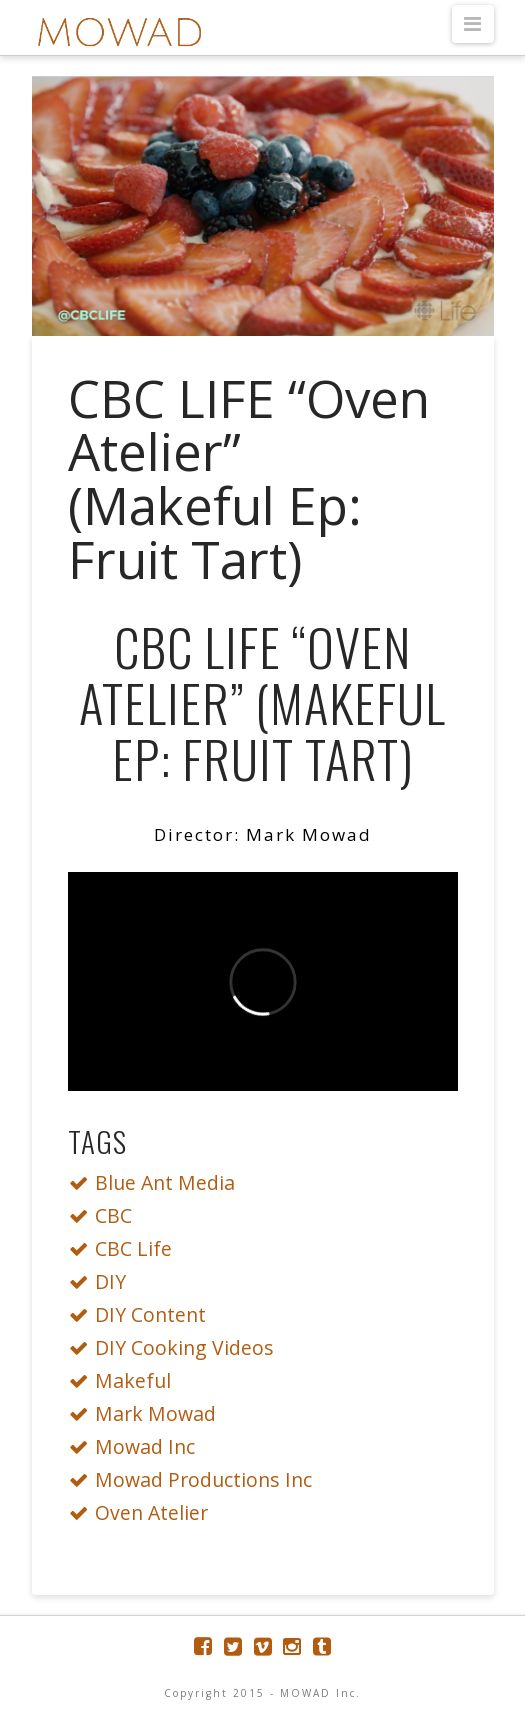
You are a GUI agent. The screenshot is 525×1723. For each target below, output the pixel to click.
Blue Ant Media (157, 1182)
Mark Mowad (148, 1413)
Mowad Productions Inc (196, 1479)
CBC (106, 1215)
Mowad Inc (137, 1446)
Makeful (125, 1380)
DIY (103, 1281)
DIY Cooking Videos (177, 1347)
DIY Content (143, 1314)
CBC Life (126, 1248)
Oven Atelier (144, 1512)
